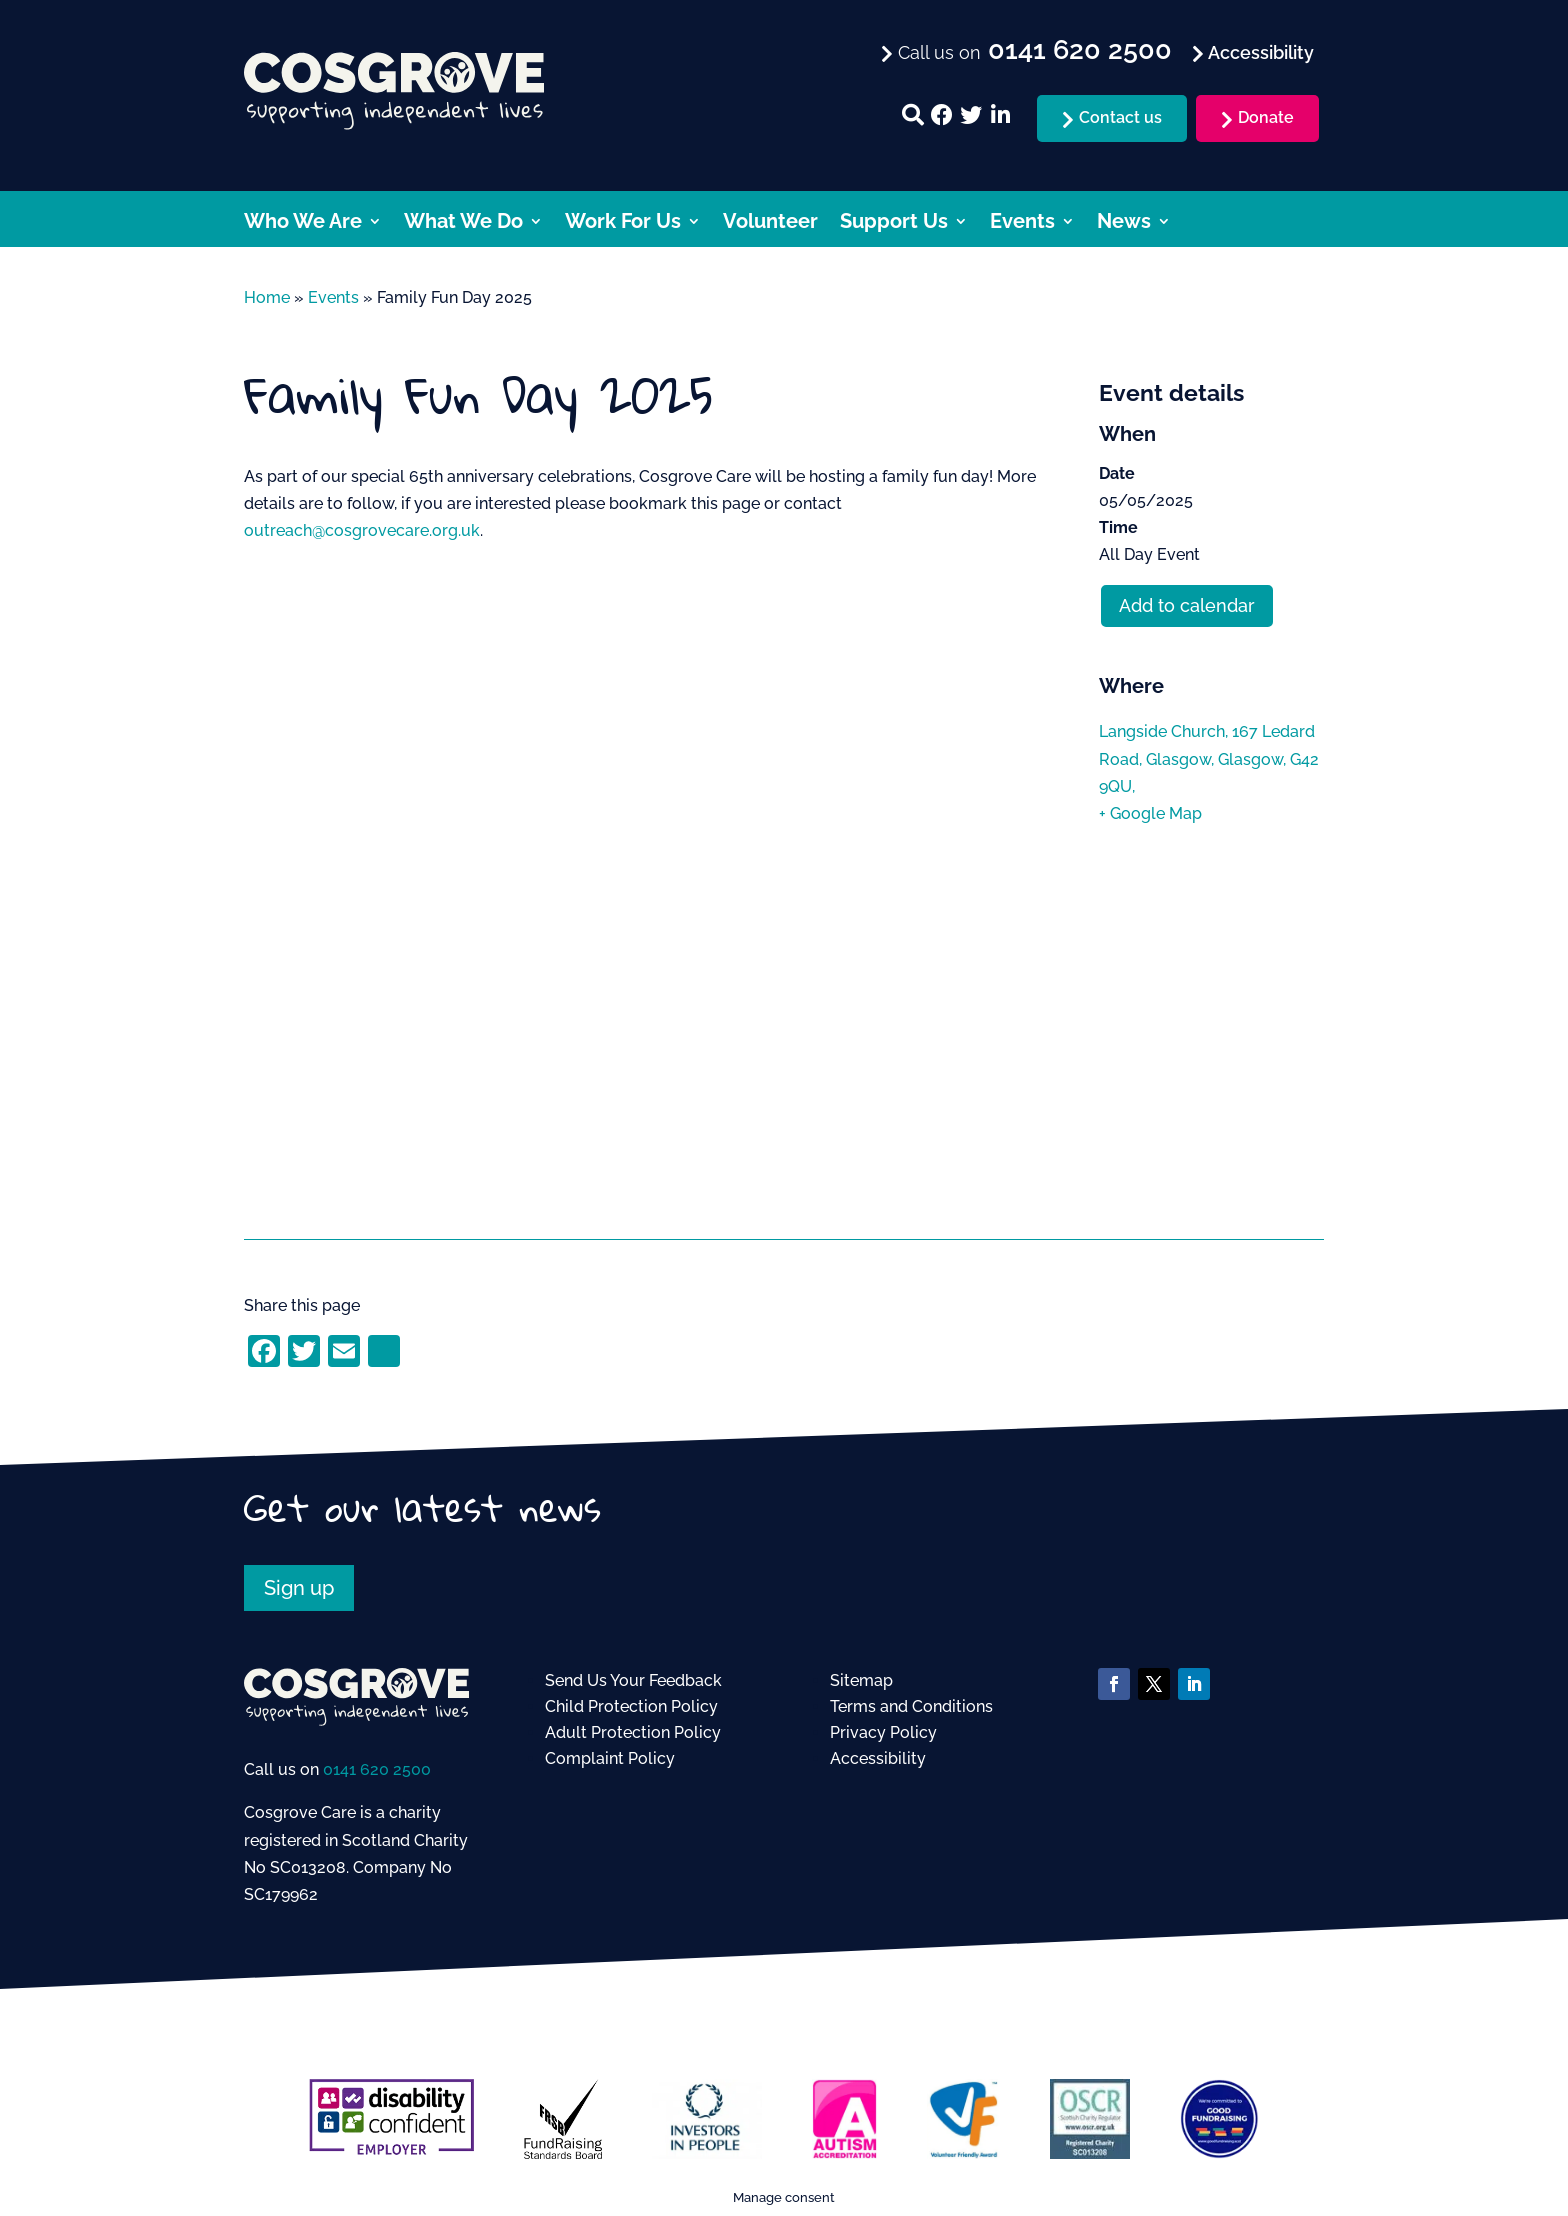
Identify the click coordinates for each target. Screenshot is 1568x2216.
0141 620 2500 (377, 1769)
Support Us (894, 223)
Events (1022, 223)
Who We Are (303, 223)
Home (267, 297)
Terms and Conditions (911, 1706)
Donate (1266, 117)
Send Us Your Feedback (633, 1680)
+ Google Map (1150, 813)
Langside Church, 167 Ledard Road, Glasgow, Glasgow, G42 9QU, (1209, 758)
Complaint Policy (610, 1758)
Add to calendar (1187, 605)
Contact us (1120, 117)
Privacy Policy (883, 1732)
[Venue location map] (1211, 1002)
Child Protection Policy (631, 1706)
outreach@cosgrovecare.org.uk (362, 530)
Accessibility (878, 1758)
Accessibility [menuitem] (1259, 52)
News (1124, 223)
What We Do (463, 223)
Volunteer (770, 223)
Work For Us (623, 223)
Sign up (299, 1588)
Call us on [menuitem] (1032, 51)
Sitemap (861, 1680)
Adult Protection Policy (633, 1732)
